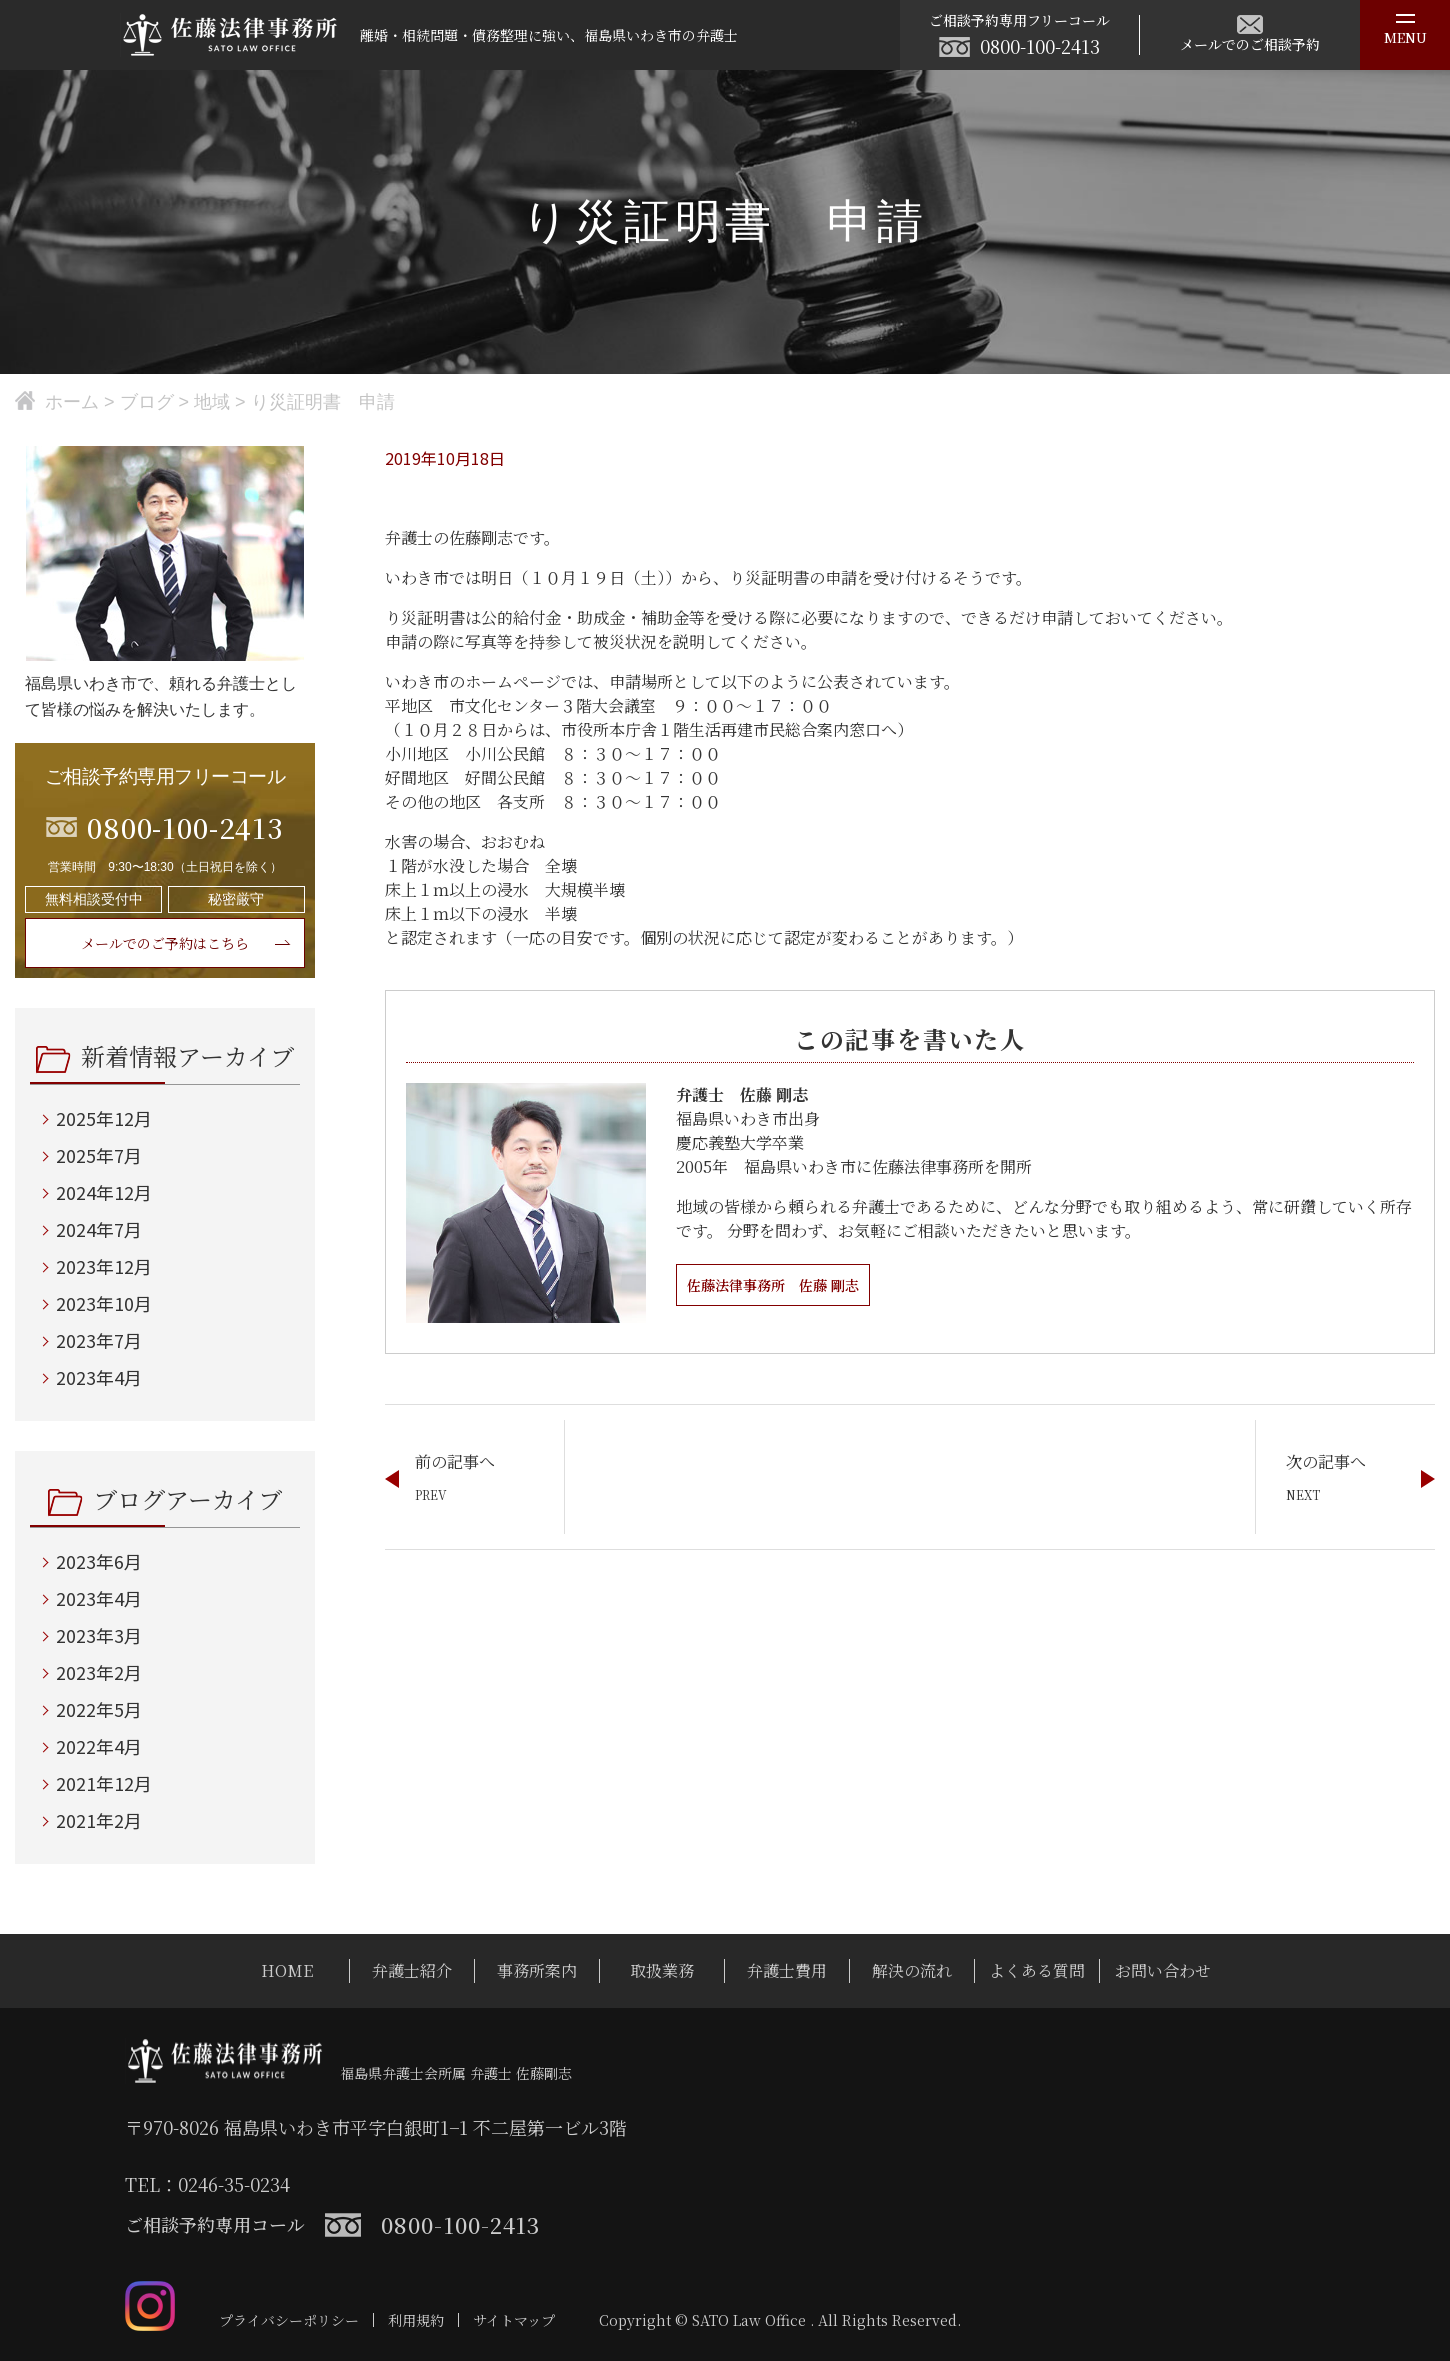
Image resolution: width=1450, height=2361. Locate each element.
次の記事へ (1326, 1461)
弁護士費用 (787, 1970)
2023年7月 (99, 1340)
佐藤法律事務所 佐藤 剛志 (785, 1284)
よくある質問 (1037, 1970)
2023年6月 (99, 1561)
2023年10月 (104, 1303)
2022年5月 (99, 1709)
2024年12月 (104, 1192)
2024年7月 (99, 1229)
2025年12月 (104, 1118)
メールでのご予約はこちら (165, 943)
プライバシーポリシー (289, 2320)
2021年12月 (104, 1783)
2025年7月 (99, 1155)
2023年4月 (99, 1377)
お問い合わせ (1163, 1970)
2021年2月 (99, 1820)
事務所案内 (537, 1970)
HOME (287, 1970)
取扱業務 (662, 1970)
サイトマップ (514, 2320)
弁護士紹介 (412, 1970)
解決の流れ (912, 1970)
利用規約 (416, 2320)
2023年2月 (99, 1672)
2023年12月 (104, 1266)
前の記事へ (455, 1461)
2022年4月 (99, 1746)
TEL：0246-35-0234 (207, 2184)
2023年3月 (99, 1635)
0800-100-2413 (1040, 46)
